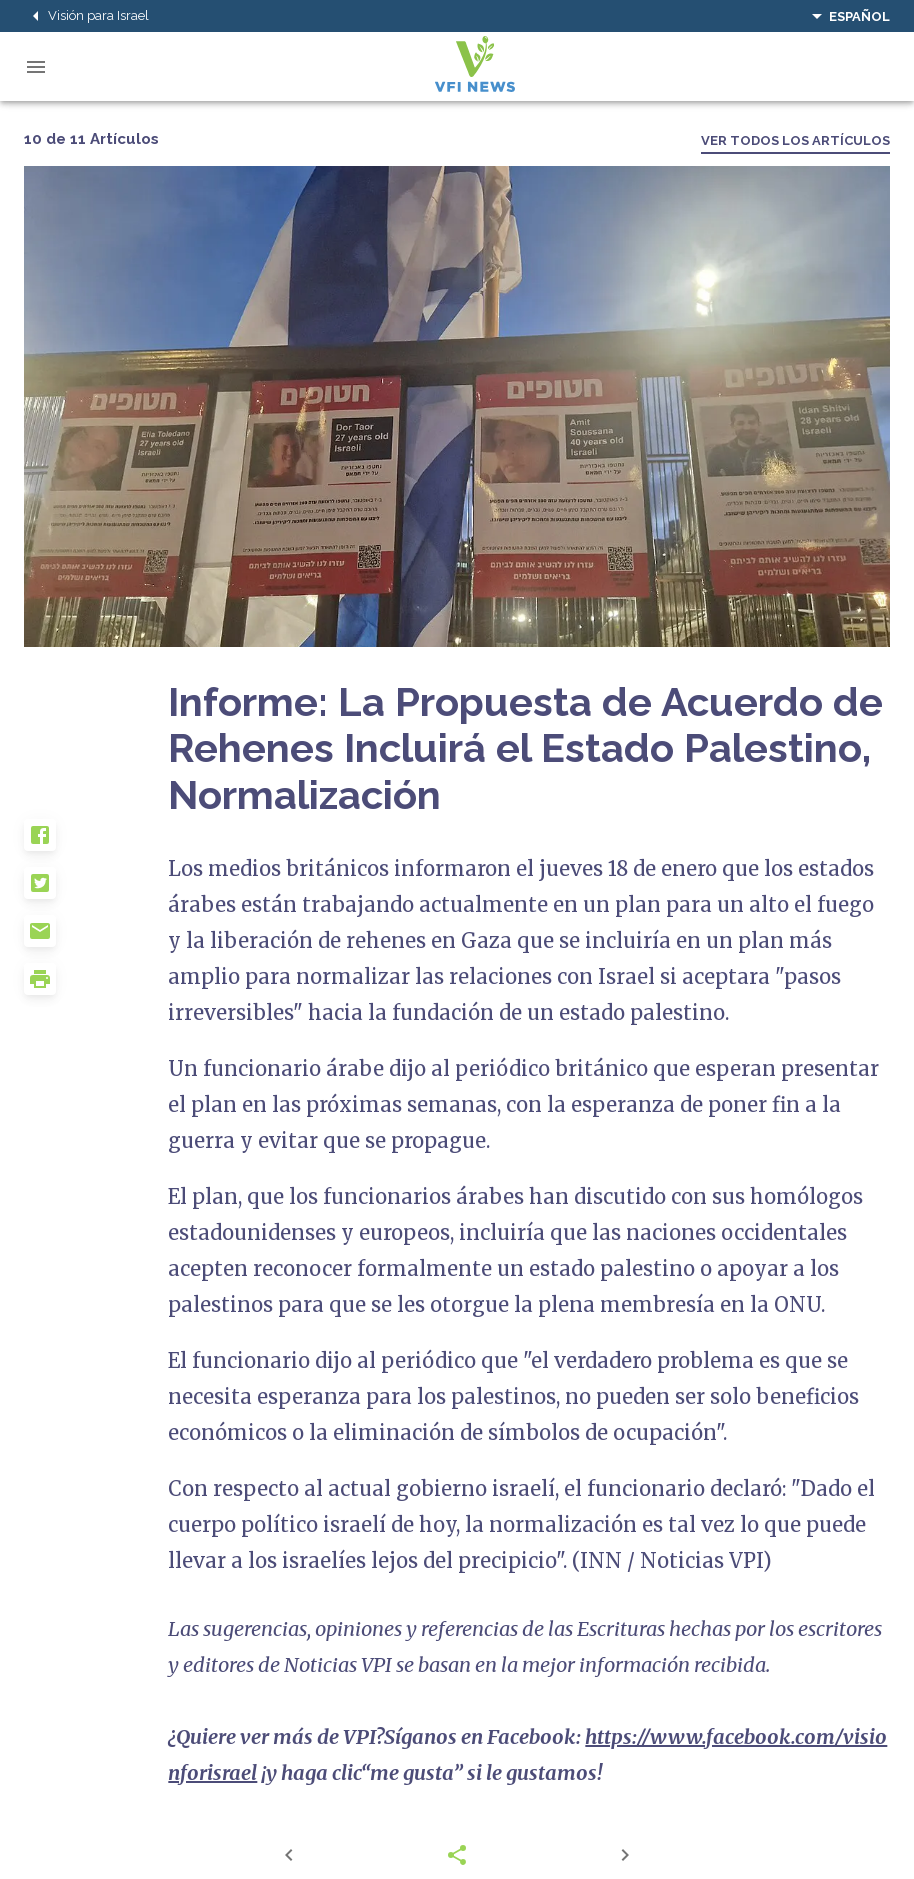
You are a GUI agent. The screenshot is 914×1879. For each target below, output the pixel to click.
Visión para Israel (86, 16)
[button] (96, 843)
